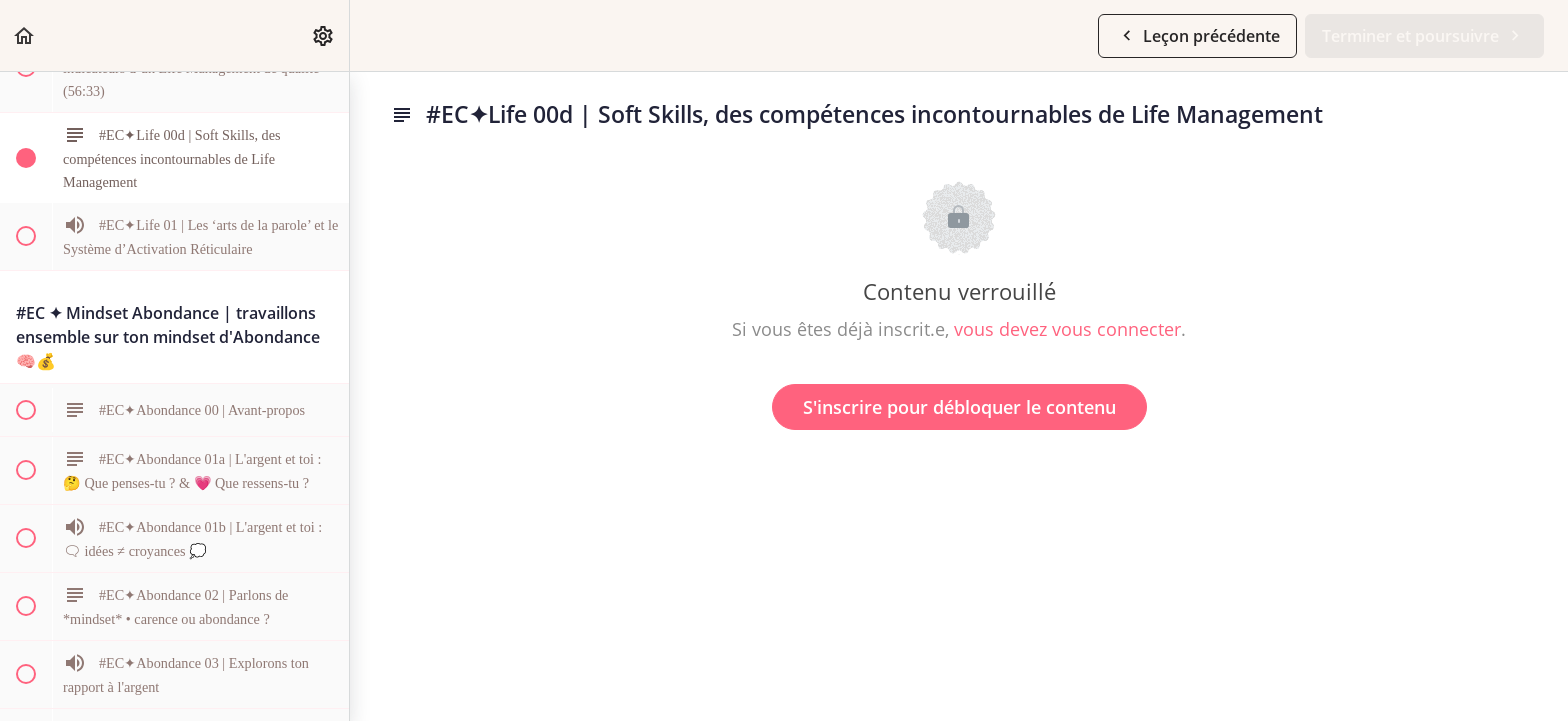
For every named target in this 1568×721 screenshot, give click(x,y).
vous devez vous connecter (1067, 329)
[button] (25, 35)
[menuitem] (324, 35)
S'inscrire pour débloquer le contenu (959, 407)
